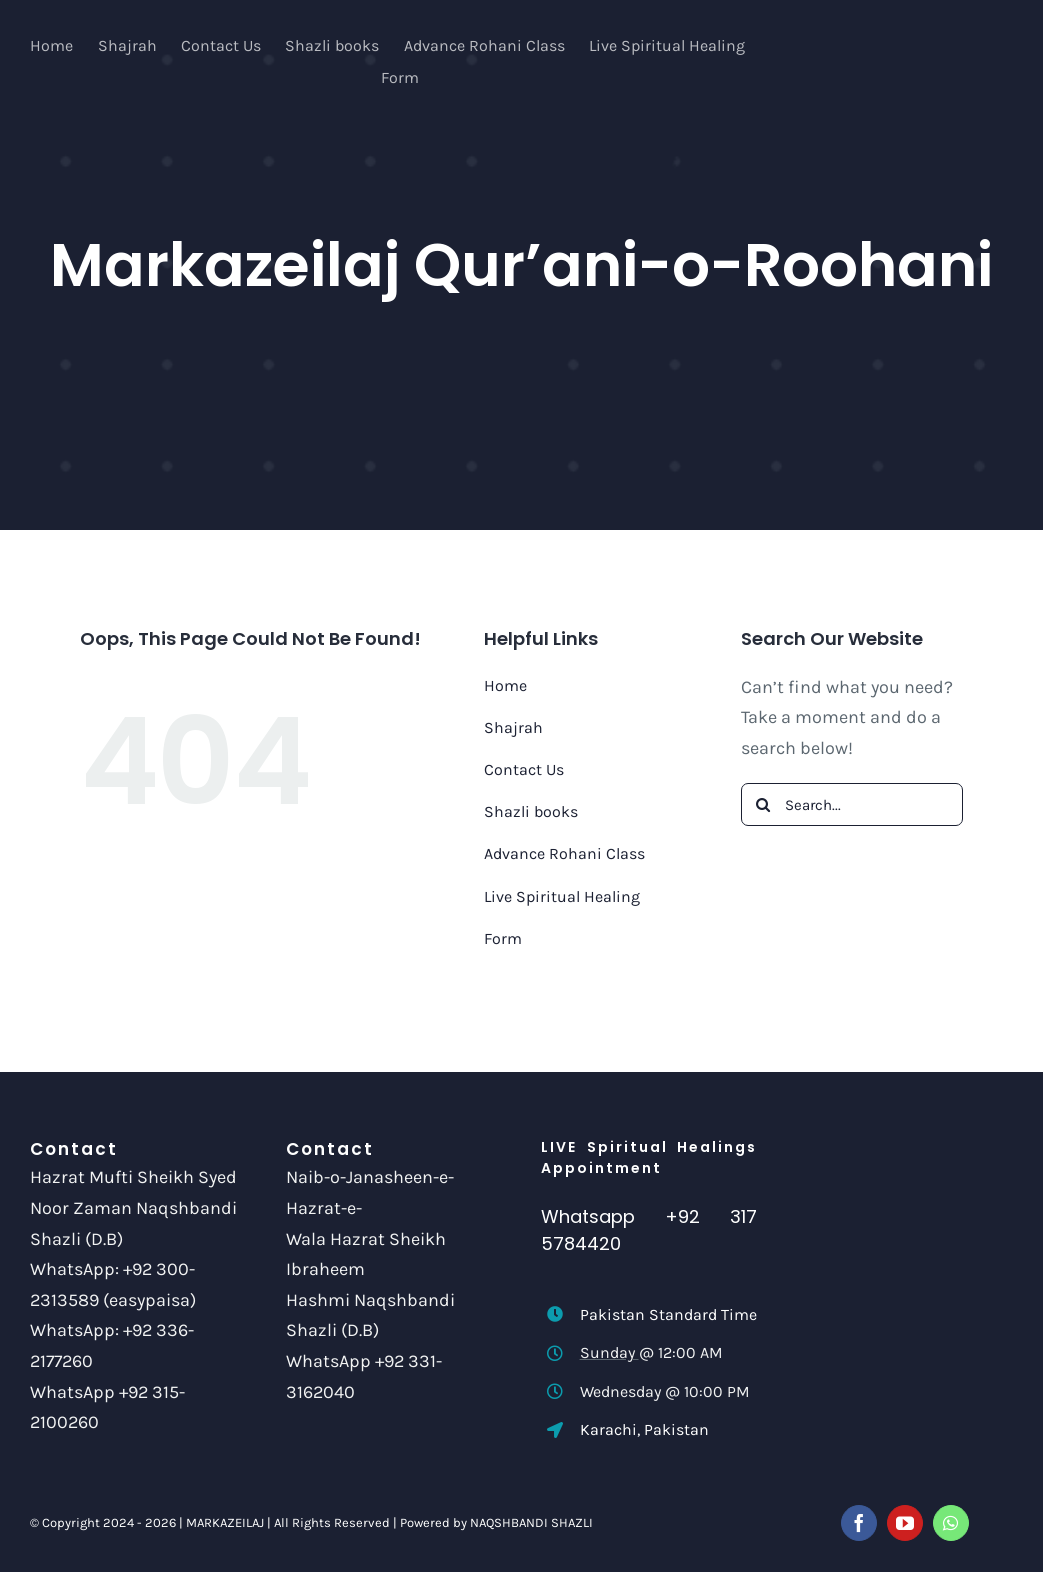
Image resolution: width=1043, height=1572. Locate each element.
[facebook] (859, 1523)
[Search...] (852, 804)
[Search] (762, 804)
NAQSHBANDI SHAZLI (531, 1522)
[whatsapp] (951, 1523)
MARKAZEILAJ (225, 1522)
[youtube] (905, 1523)
